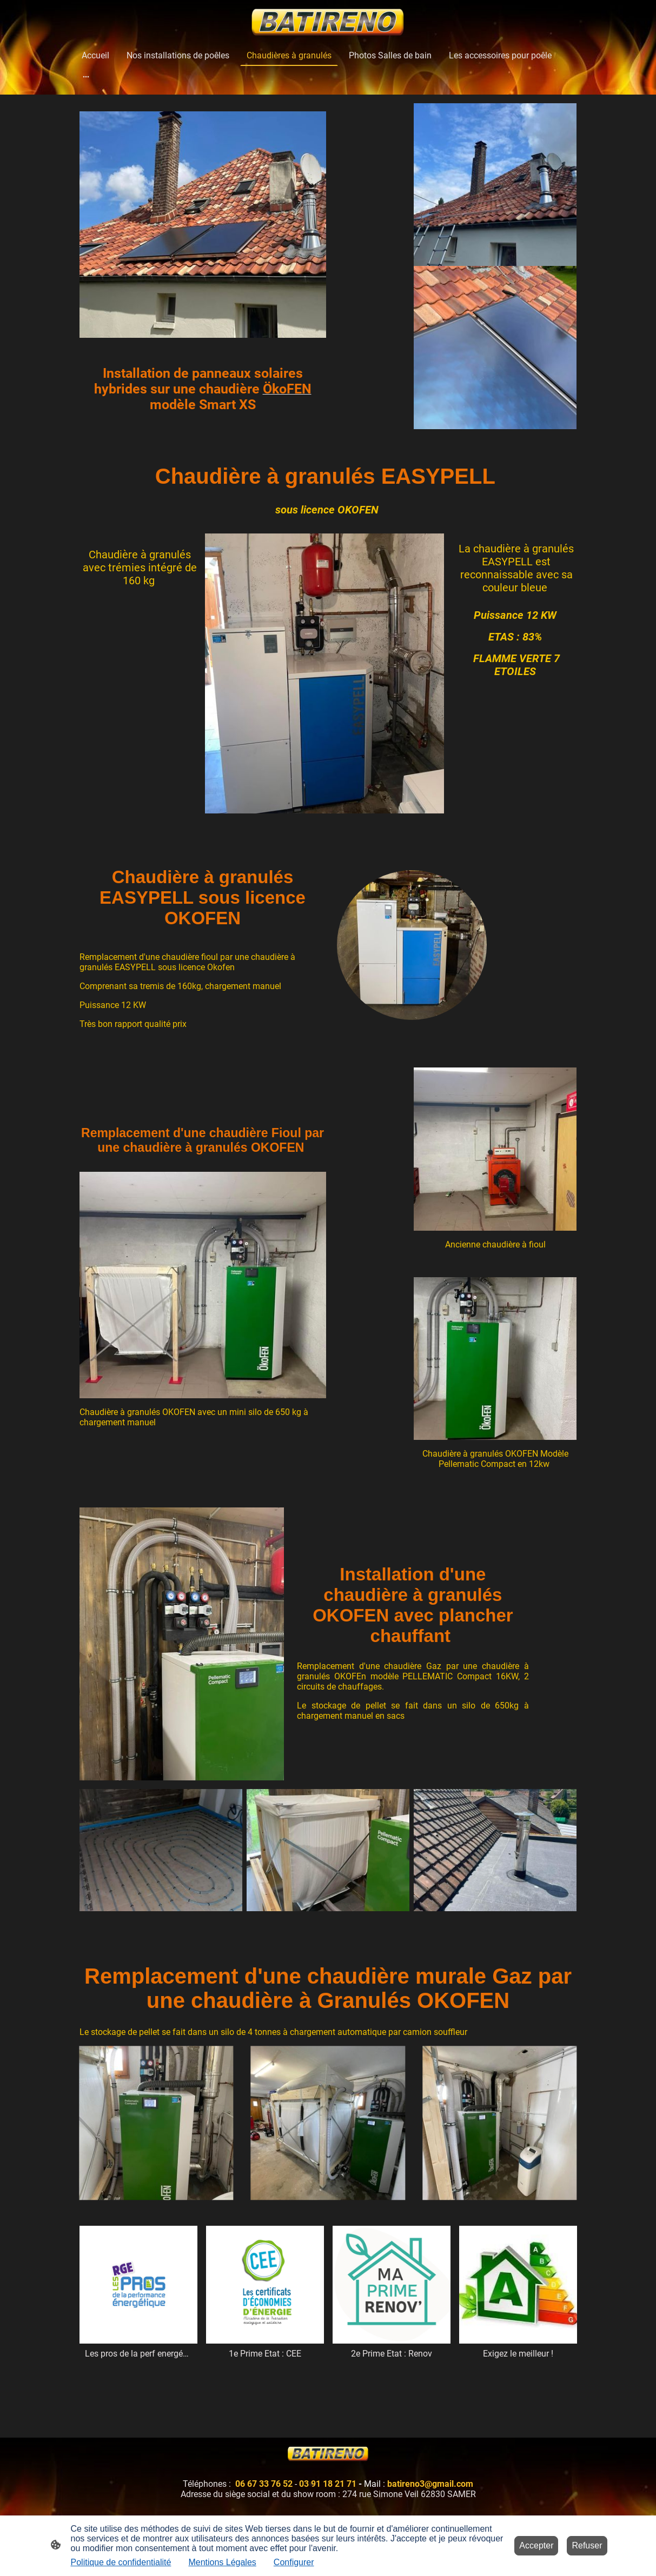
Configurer (294, 2562)
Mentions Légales (222, 2562)
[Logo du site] (327, 22)
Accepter (536, 2545)
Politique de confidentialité (121, 2562)
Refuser (587, 2545)
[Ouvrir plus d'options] (86, 76)
